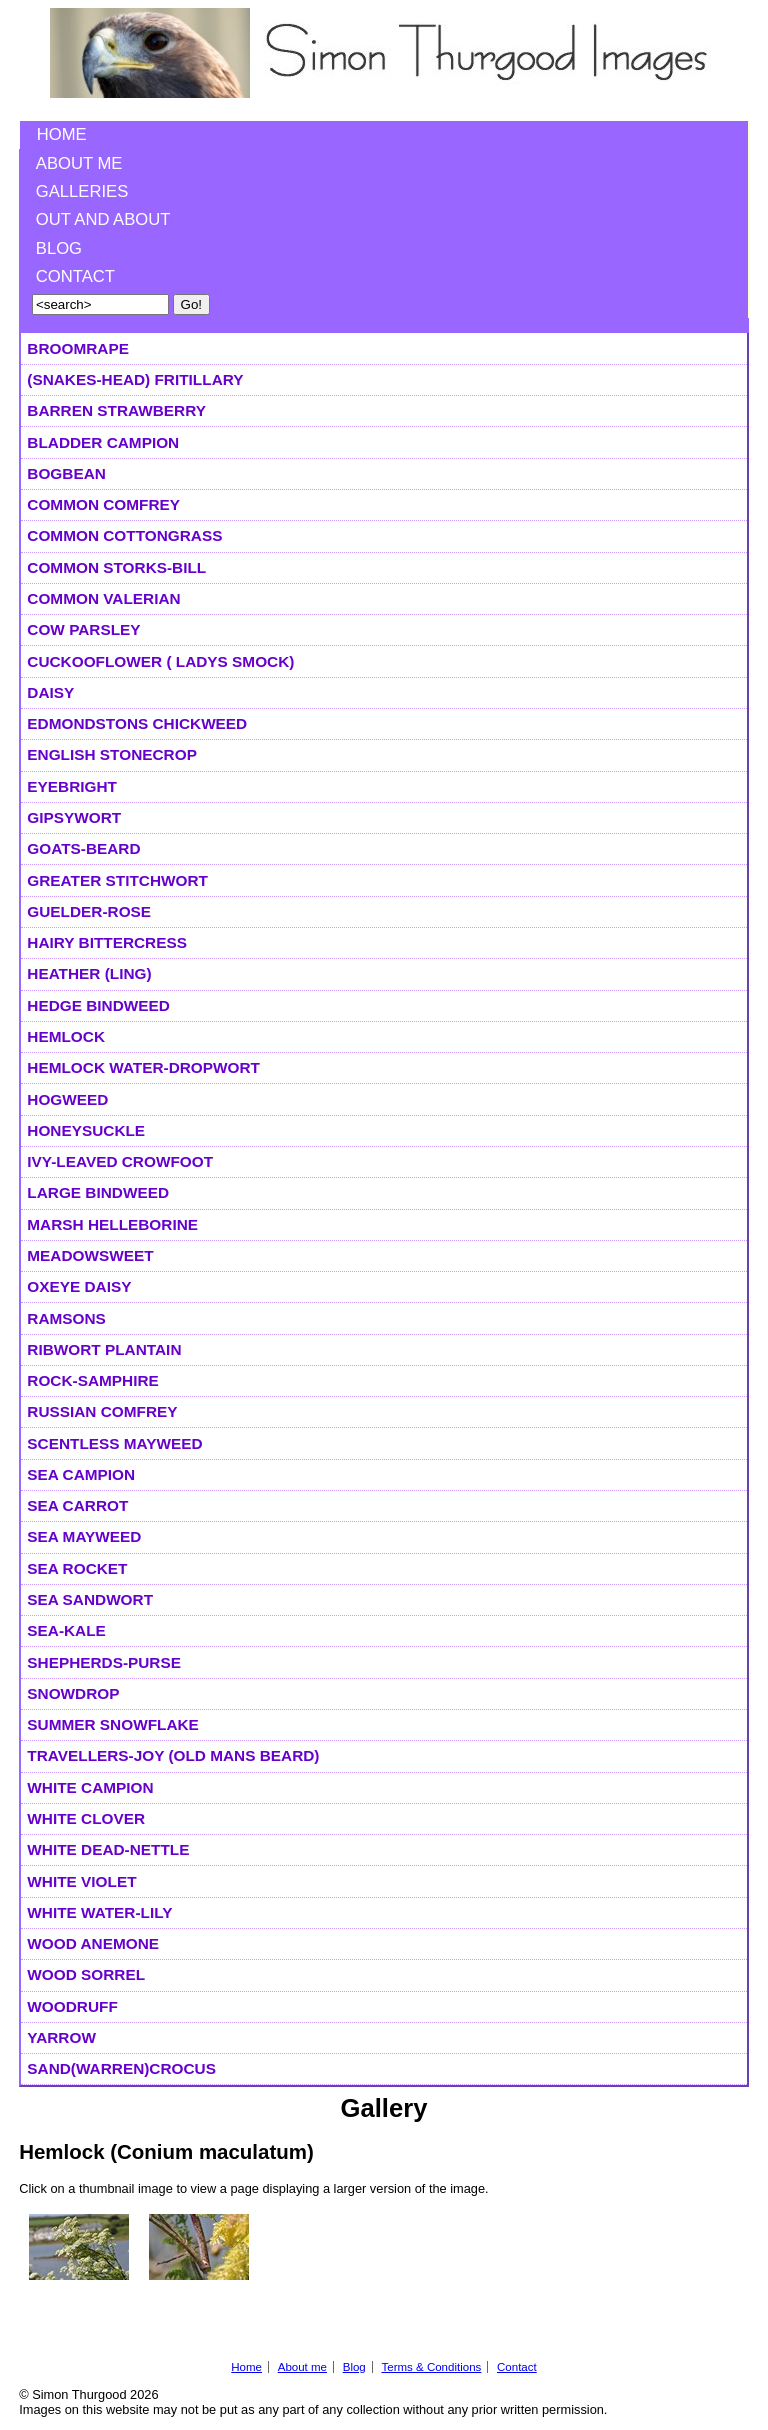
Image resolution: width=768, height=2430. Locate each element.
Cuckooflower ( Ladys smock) (160, 661)
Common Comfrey (103, 504)
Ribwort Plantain (104, 1349)
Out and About (103, 219)
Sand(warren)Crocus (121, 2068)
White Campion (90, 1787)
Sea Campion (81, 1474)
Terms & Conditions (431, 2367)
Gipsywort (74, 817)
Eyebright (72, 786)
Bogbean (66, 473)
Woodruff (72, 2006)
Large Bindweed (98, 1192)
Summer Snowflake (113, 1724)
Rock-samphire (92, 1380)
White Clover (86, 1818)
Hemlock (66, 1036)
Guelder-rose (89, 911)
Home (62, 134)
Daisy (50, 692)
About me (79, 163)
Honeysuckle (86, 1130)
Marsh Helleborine (112, 1224)
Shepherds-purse (104, 1662)
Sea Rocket (77, 1568)
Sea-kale (66, 1630)
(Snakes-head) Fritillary (135, 379)
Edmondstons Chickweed (137, 723)
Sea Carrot (77, 1505)
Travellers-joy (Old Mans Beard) (173, 1755)
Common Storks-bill (116, 567)
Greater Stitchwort (117, 880)
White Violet (81, 1881)
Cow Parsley (83, 629)
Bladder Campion (103, 442)
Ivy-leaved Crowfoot (120, 1161)
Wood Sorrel (86, 1974)
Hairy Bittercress (107, 942)
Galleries (82, 191)
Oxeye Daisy (79, 1286)
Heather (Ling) (89, 973)
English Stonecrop (112, 754)
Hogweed (67, 1099)
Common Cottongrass (124, 535)
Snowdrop (73, 1693)
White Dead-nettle (108, 1849)
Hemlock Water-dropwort (143, 1067)
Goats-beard (83, 848)
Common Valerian (103, 598)
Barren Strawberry (116, 410)
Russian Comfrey (102, 1411)
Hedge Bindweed (98, 1005)
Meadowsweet (90, 1255)
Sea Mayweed (84, 1536)
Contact (75, 276)
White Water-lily (99, 1912)
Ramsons (66, 1318)
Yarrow (61, 2037)
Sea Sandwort (90, 1599)
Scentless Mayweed (114, 1443)
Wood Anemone (93, 1943)
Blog (59, 248)
